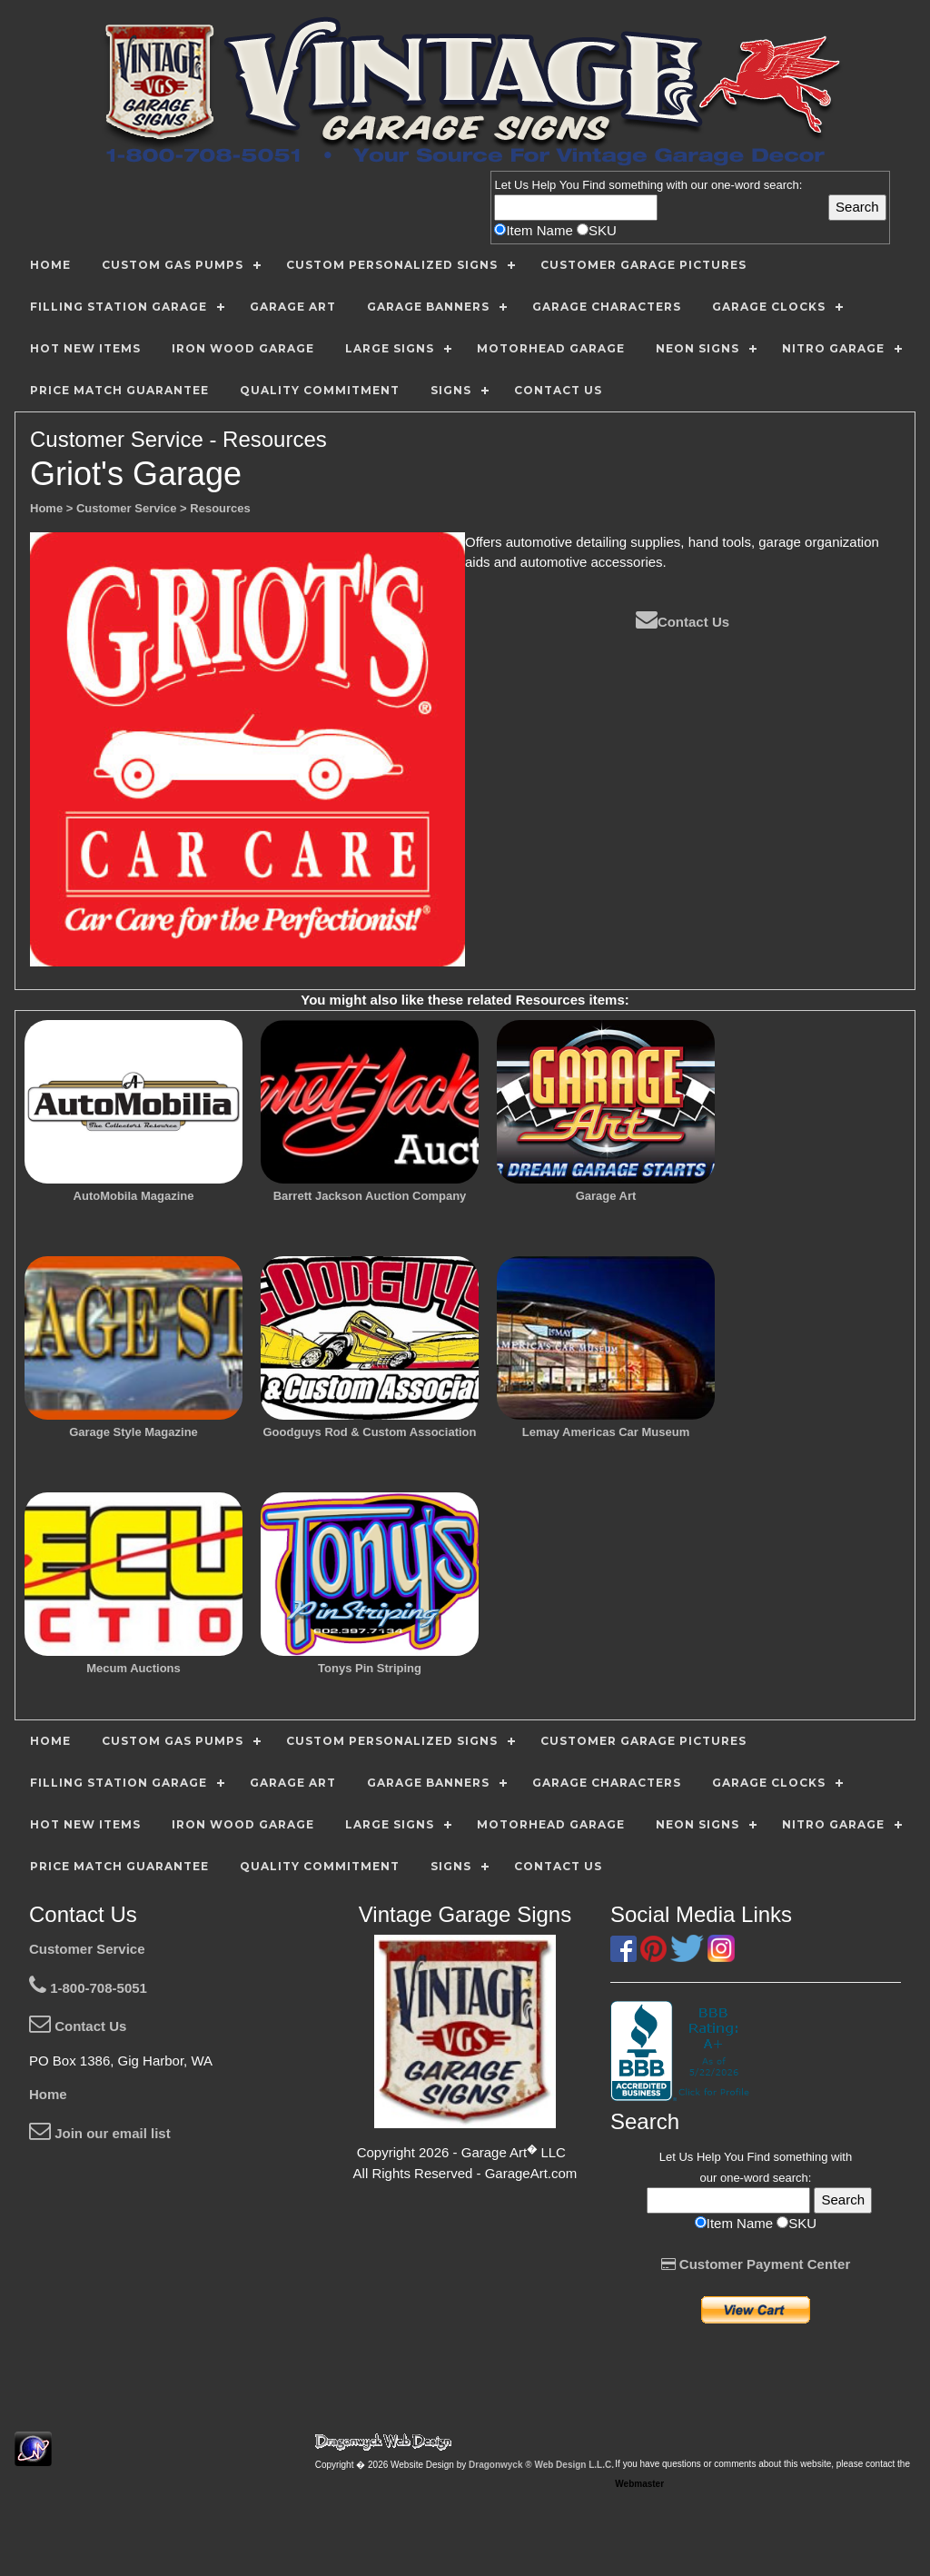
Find (593, 185)
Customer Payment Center (756, 2264)
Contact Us (682, 621)
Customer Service (87, 1949)
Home (48, 2094)
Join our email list (100, 2133)
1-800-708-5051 (88, 1988)
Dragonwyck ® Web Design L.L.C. (541, 2465)
